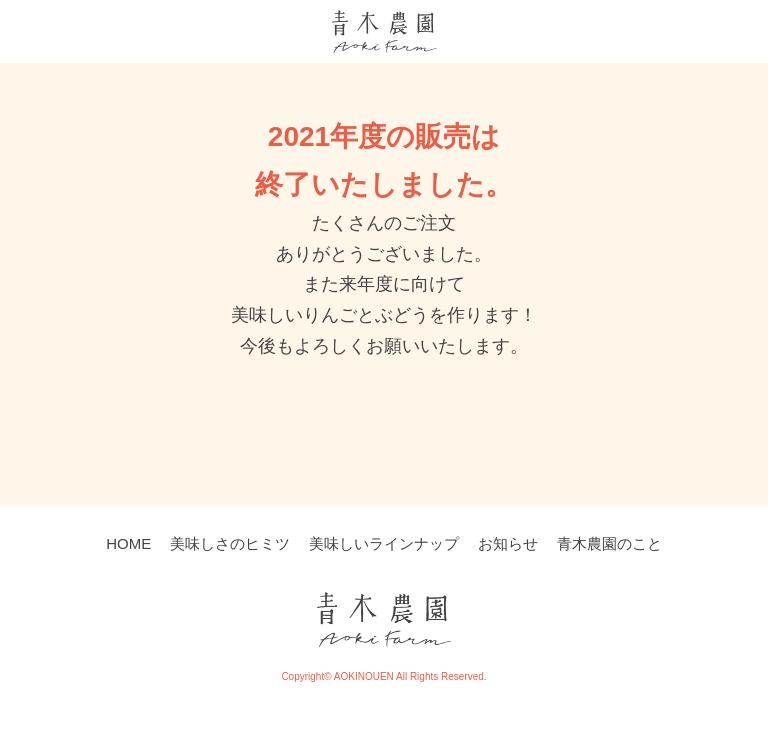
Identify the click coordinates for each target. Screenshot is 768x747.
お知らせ (508, 543)
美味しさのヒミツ (230, 543)
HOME (128, 543)
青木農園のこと (609, 543)
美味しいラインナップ (384, 543)
